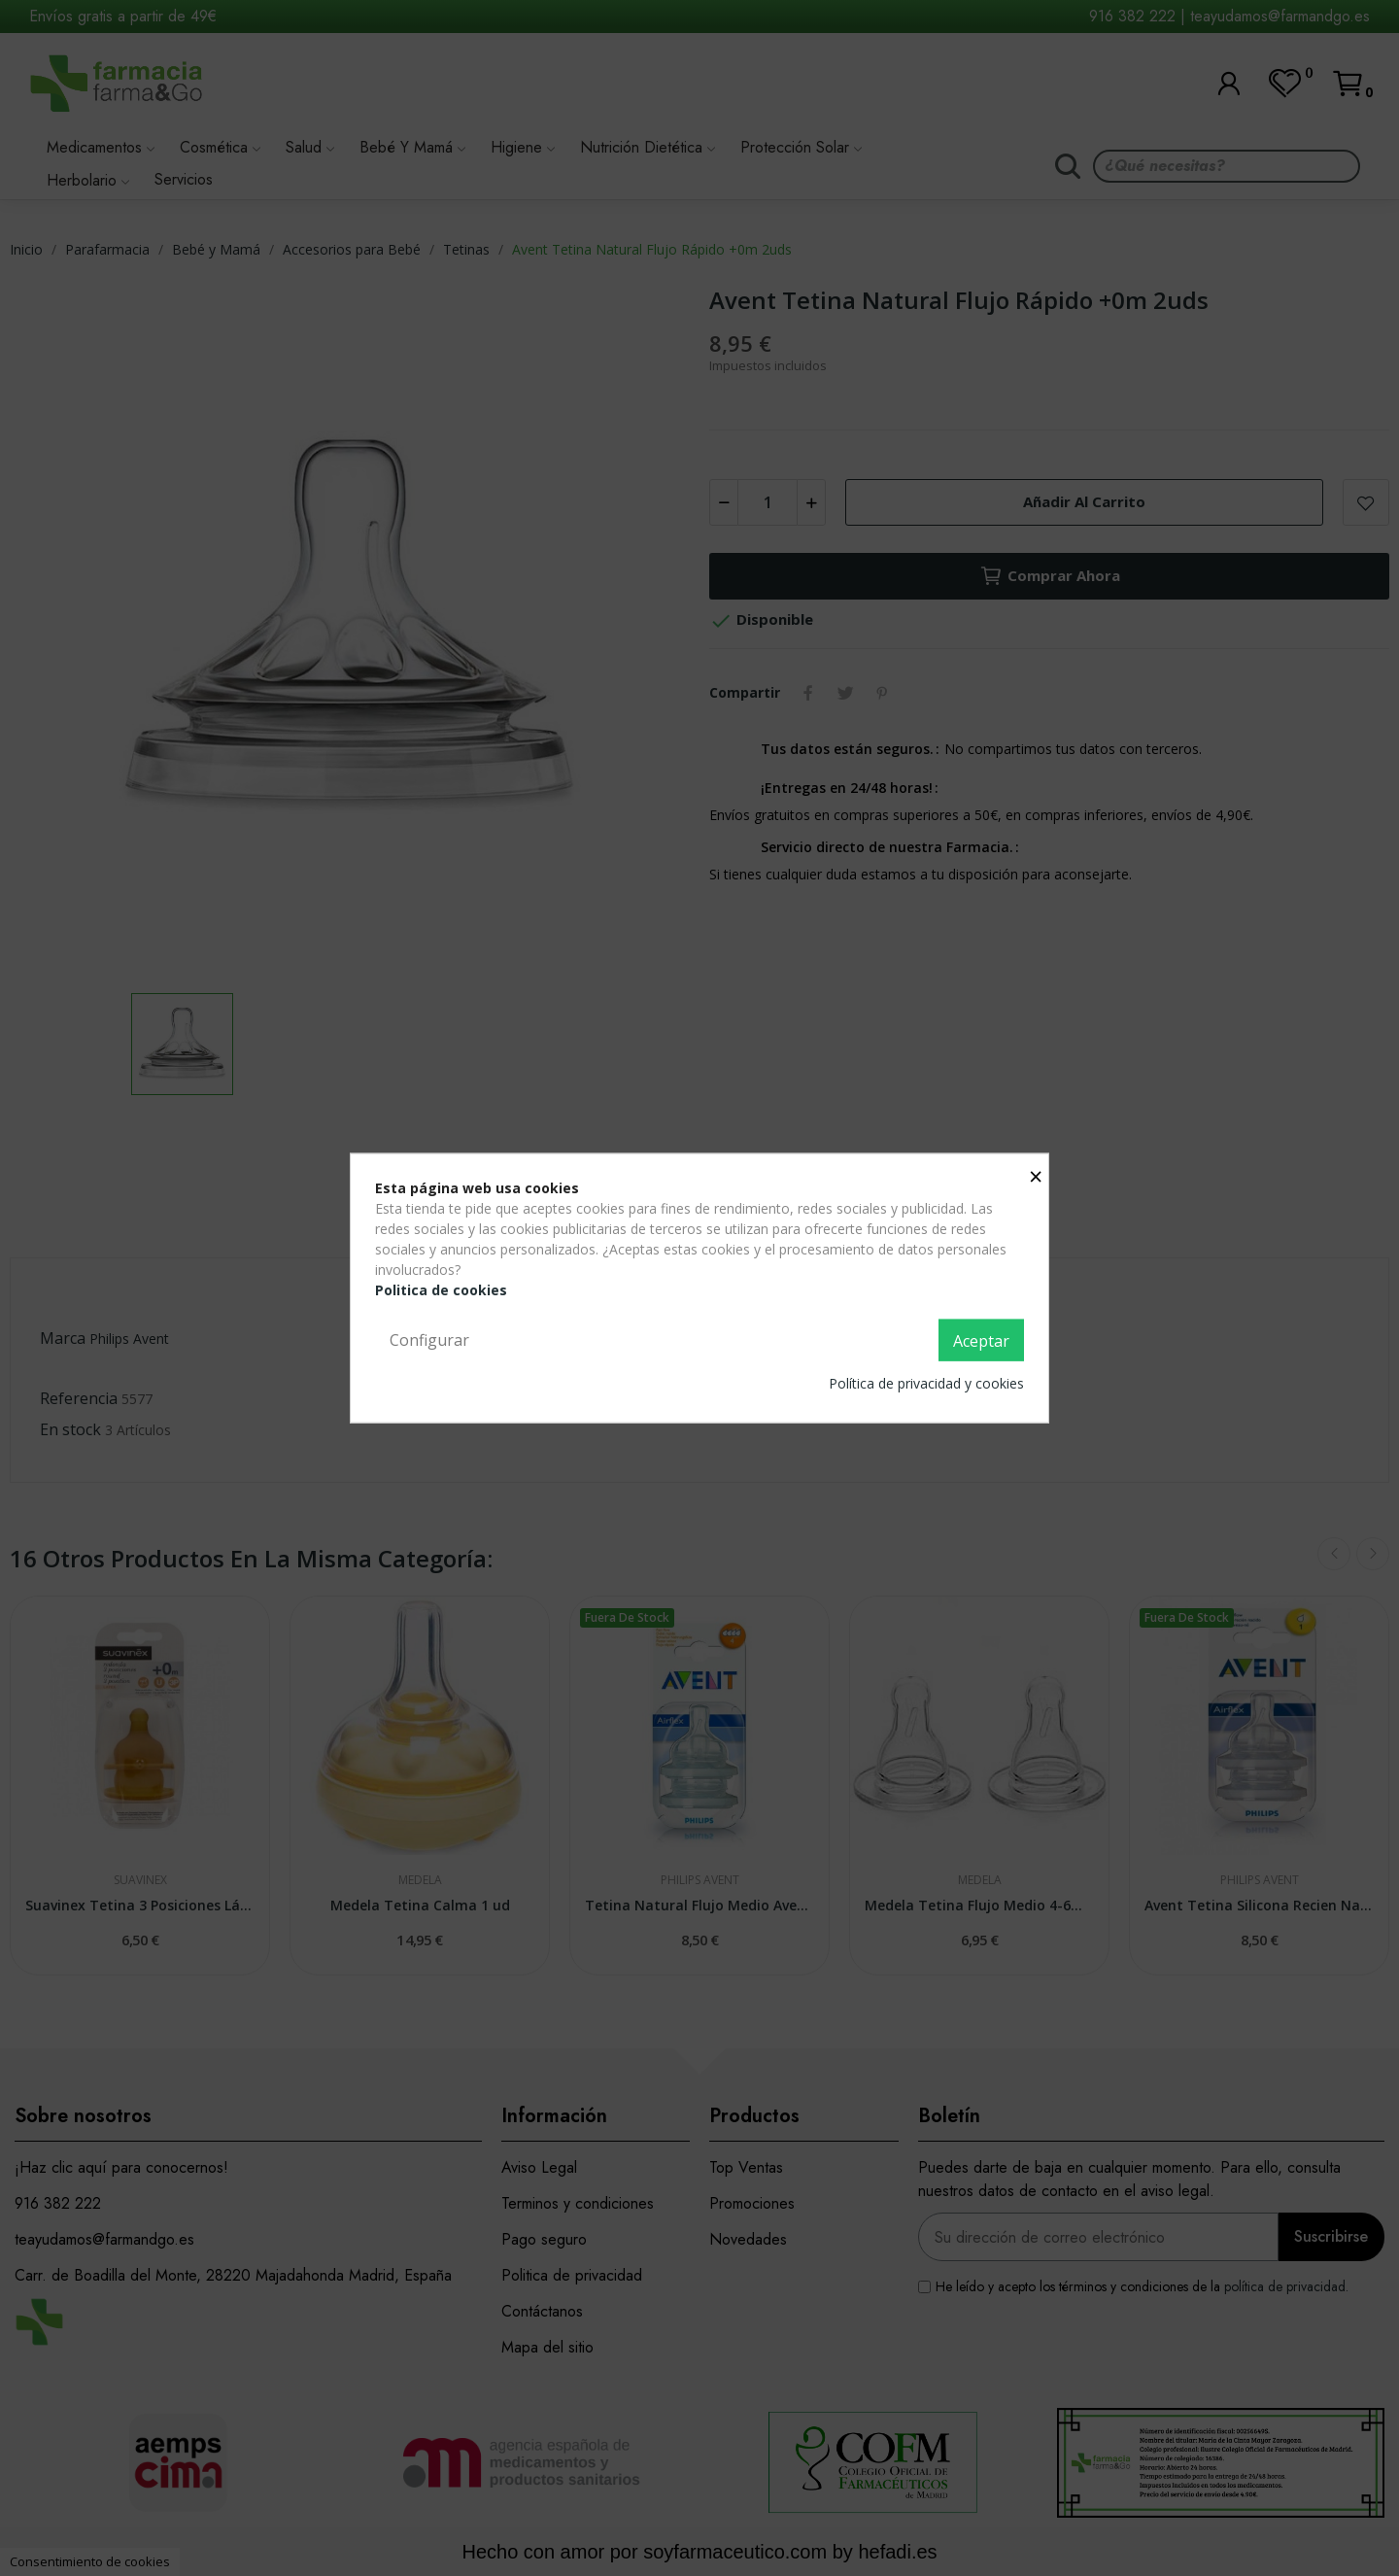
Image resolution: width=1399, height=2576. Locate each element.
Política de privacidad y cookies (926, 1383)
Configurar (429, 1339)
